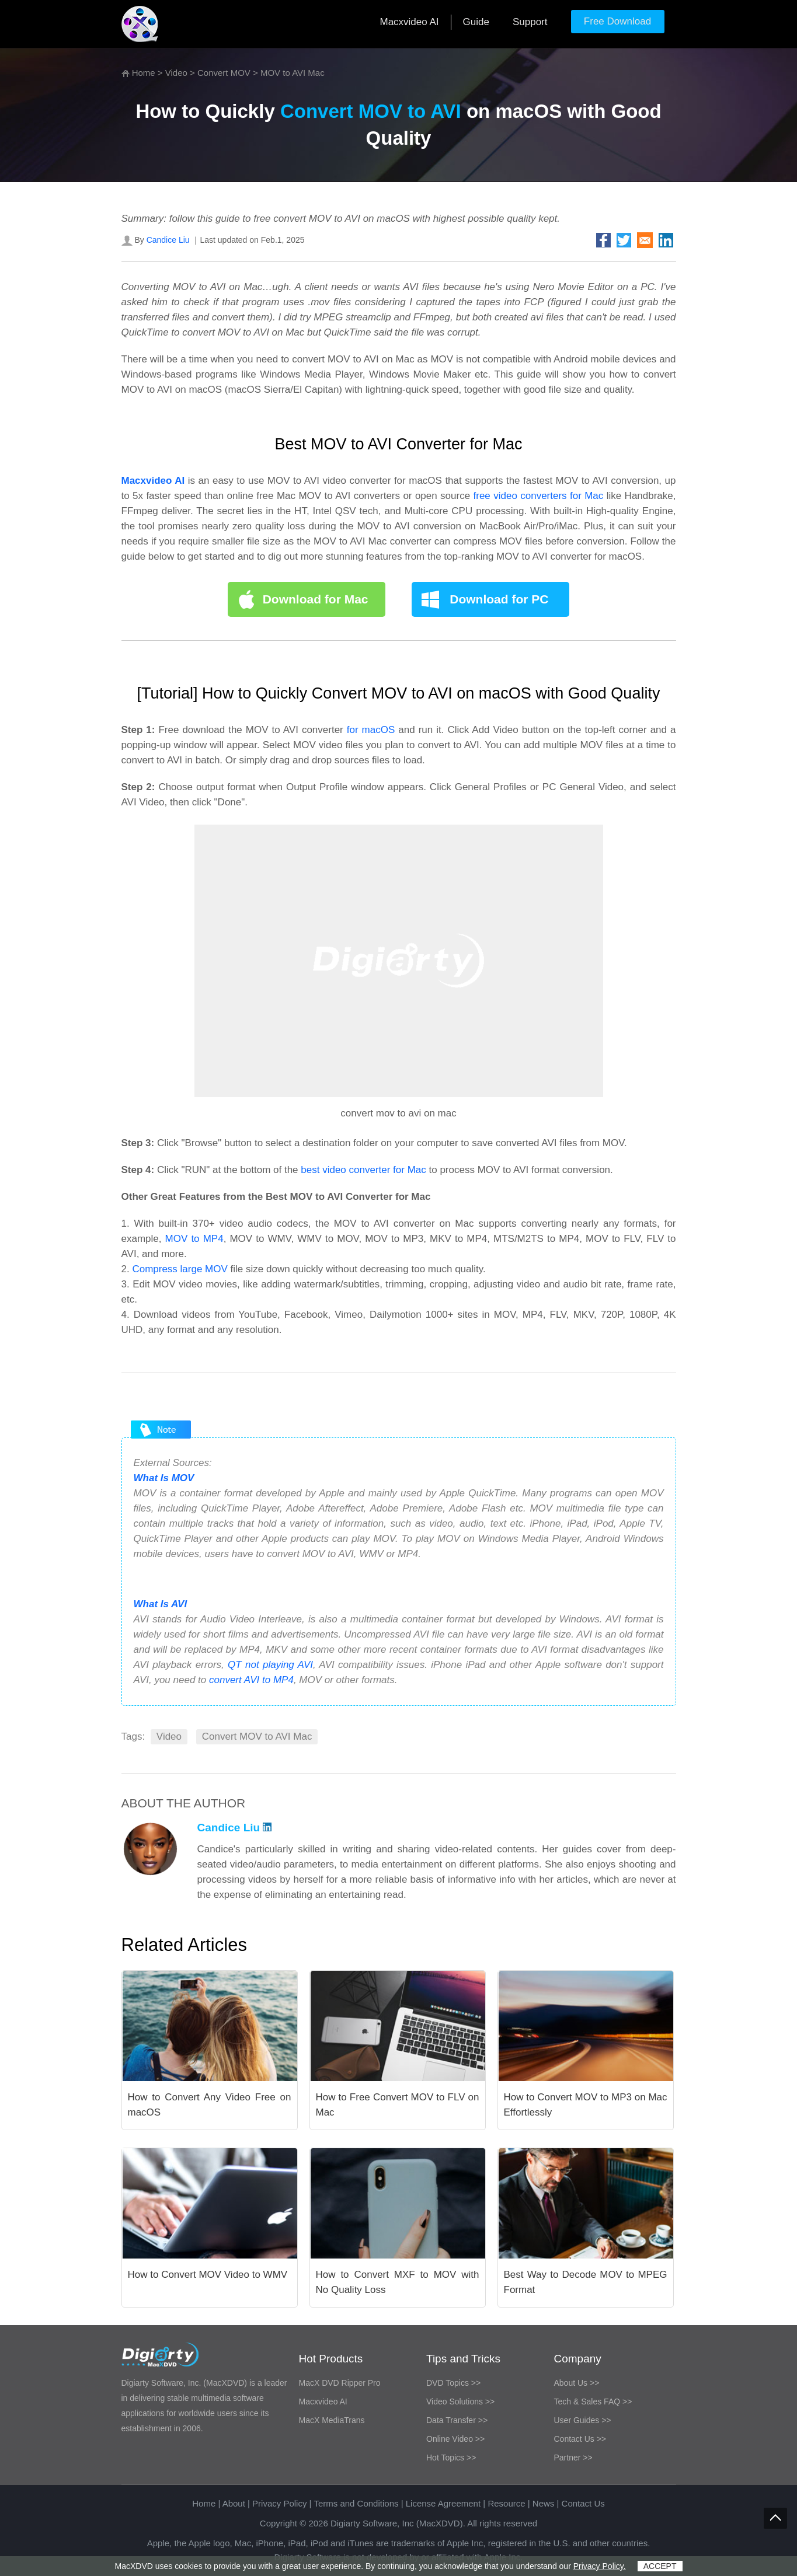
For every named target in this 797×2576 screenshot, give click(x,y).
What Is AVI (160, 1604)
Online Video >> (455, 2439)
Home (143, 73)
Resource (506, 2503)
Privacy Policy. (599, 2566)
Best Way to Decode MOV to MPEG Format (585, 2282)
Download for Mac (315, 599)
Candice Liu (168, 240)
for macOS (371, 729)
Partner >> (573, 2457)
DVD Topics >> (453, 2382)
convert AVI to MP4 (251, 1679)
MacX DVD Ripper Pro (340, 2382)
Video (176, 73)
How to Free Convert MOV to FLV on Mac (397, 2105)
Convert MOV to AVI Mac (257, 1736)
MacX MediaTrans (332, 2420)
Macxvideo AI (409, 21)
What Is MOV (164, 1478)
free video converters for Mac (540, 495)
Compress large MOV (179, 1269)
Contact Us (583, 2503)
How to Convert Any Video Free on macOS (209, 2105)
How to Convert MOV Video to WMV (208, 2274)
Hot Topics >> (451, 2457)
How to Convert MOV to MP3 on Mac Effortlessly (585, 2105)
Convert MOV (223, 73)
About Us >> (577, 2382)
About (233, 2503)
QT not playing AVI (270, 1664)
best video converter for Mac (363, 1169)
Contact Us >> (580, 2439)
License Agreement (443, 2503)
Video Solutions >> (460, 2401)
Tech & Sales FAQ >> (593, 2401)
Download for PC (499, 599)
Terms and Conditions (356, 2503)
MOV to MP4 (194, 1238)
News (544, 2503)
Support (530, 21)
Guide (476, 21)
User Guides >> (582, 2420)
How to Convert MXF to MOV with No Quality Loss (397, 2282)
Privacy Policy (279, 2503)
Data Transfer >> (457, 2420)
